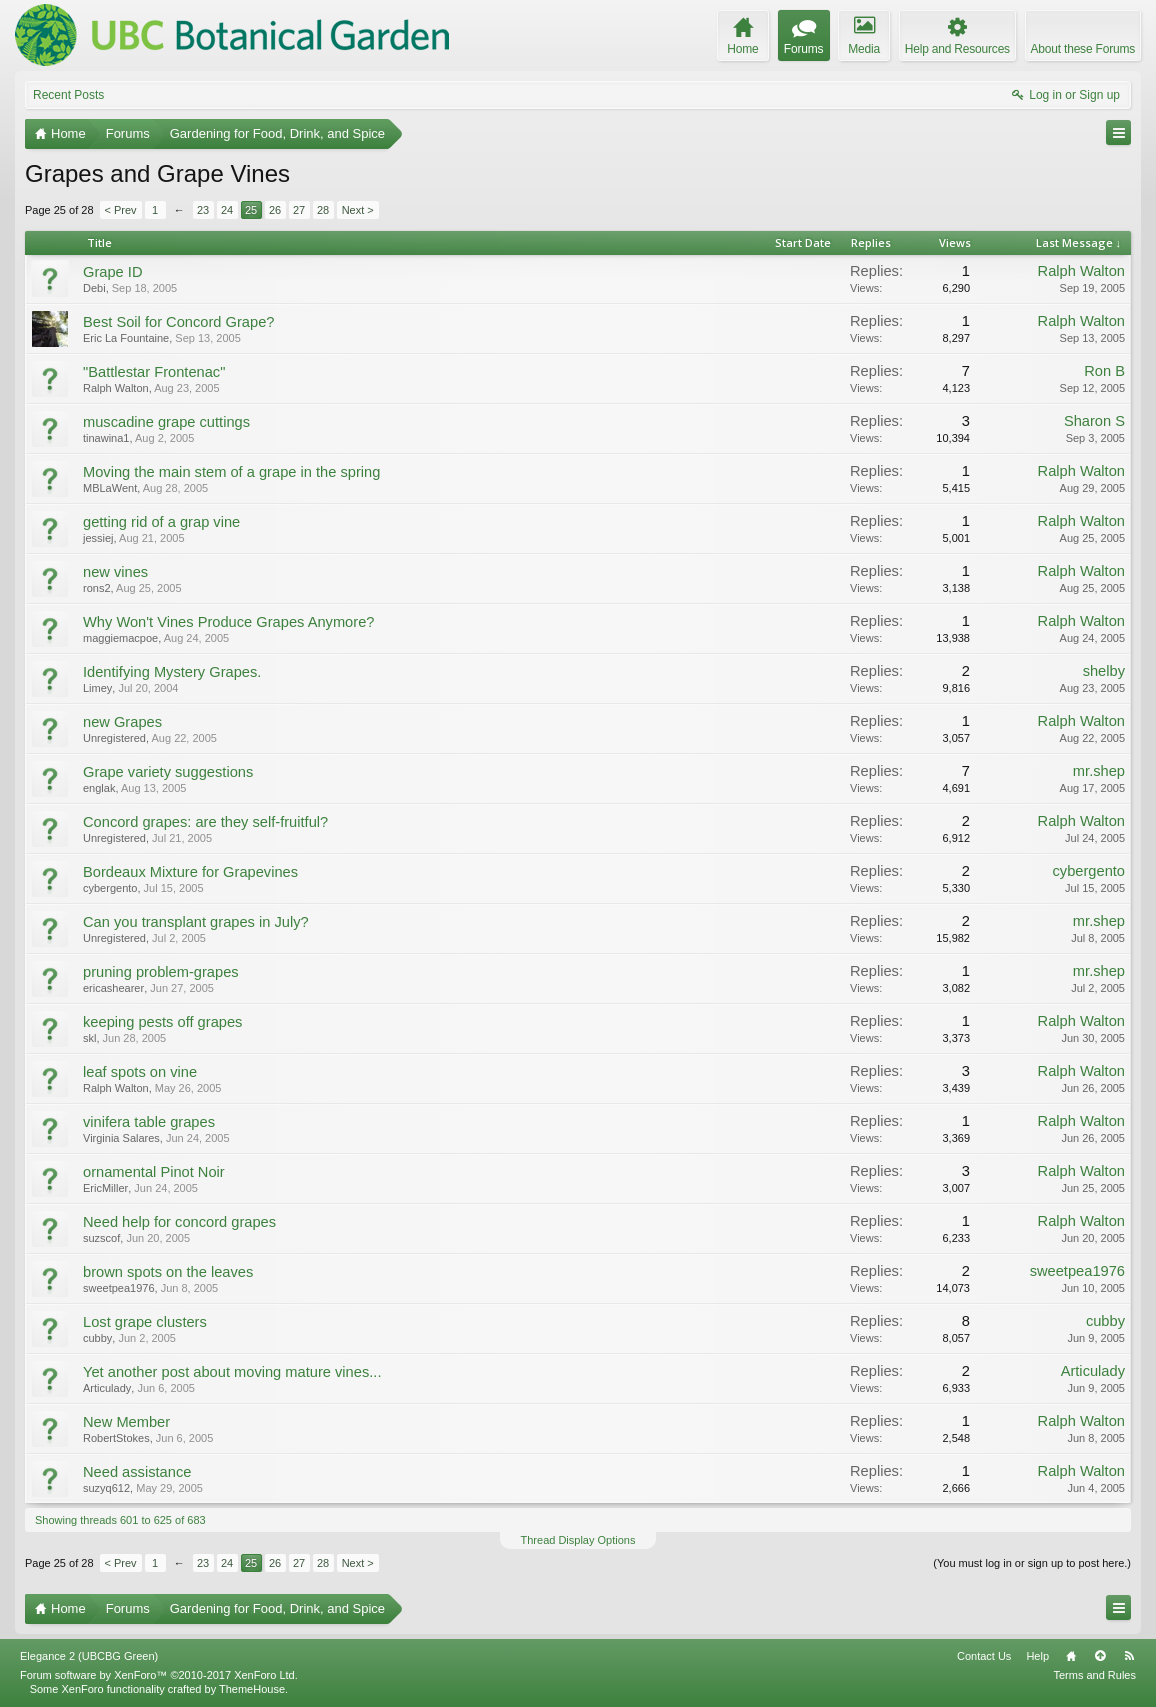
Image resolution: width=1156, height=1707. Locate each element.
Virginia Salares (121, 1138)
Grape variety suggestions (168, 772)
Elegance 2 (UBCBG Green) (89, 1656)
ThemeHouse (252, 1689)
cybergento (110, 888)
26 (275, 210)
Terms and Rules (1094, 1675)
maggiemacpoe (120, 638)
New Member (126, 1422)
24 (227, 210)
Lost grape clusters (145, 1322)
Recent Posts (68, 95)
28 (323, 210)
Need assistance (137, 1472)
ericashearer (113, 988)
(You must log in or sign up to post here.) (1032, 1563)
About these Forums (1083, 49)
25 (251, 210)
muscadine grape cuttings (166, 422)
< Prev (121, 210)
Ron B (1104, 371)
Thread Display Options (578, 1540)
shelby (1104, 671)
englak (99, 788)
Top (1100, 1656)
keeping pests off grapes (162, 1022)
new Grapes (122, 722)
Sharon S (1094, 421)
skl (89, 1038)
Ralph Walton (1081, 271)
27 (299, 210)
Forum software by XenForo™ (159, 1675)
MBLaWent (110, 488)
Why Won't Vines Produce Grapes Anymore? (228, 622)
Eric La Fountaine (126, 338)
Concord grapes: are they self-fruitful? (205, 822)
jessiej (98, 538)
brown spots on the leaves (168, 1272)
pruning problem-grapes (161, 972)
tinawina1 (106, 438)
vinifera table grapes (149, 1122)
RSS (1129, 1656)
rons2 (97, 588)
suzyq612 (106, 1488)
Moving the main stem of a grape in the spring (231, 472)
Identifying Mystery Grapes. (172, 672)
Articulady (107, 1388)
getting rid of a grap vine (161, 522)
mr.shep (1099, 771)
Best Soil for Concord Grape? (178, 322)
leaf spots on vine (140, 1072)
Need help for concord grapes (179, 1222)
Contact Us (984, 1656)
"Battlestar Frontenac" (154, 372)
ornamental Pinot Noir (154, 1172)
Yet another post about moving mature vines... (232, 1372)
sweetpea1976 (119, 1288)
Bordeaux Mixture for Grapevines (190, 872)
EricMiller (105, 1188)
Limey (97, 688)
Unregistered (114, 738)
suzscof (101, 1238)
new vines (115, 572)
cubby (97, 1338)
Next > (358, 210)
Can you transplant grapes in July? (196, 922)
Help (1037, 1656)
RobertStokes (116, 1438)
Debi (94, 288)
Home (1071, 1656)
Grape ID (112, 272)
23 (203, 210)
